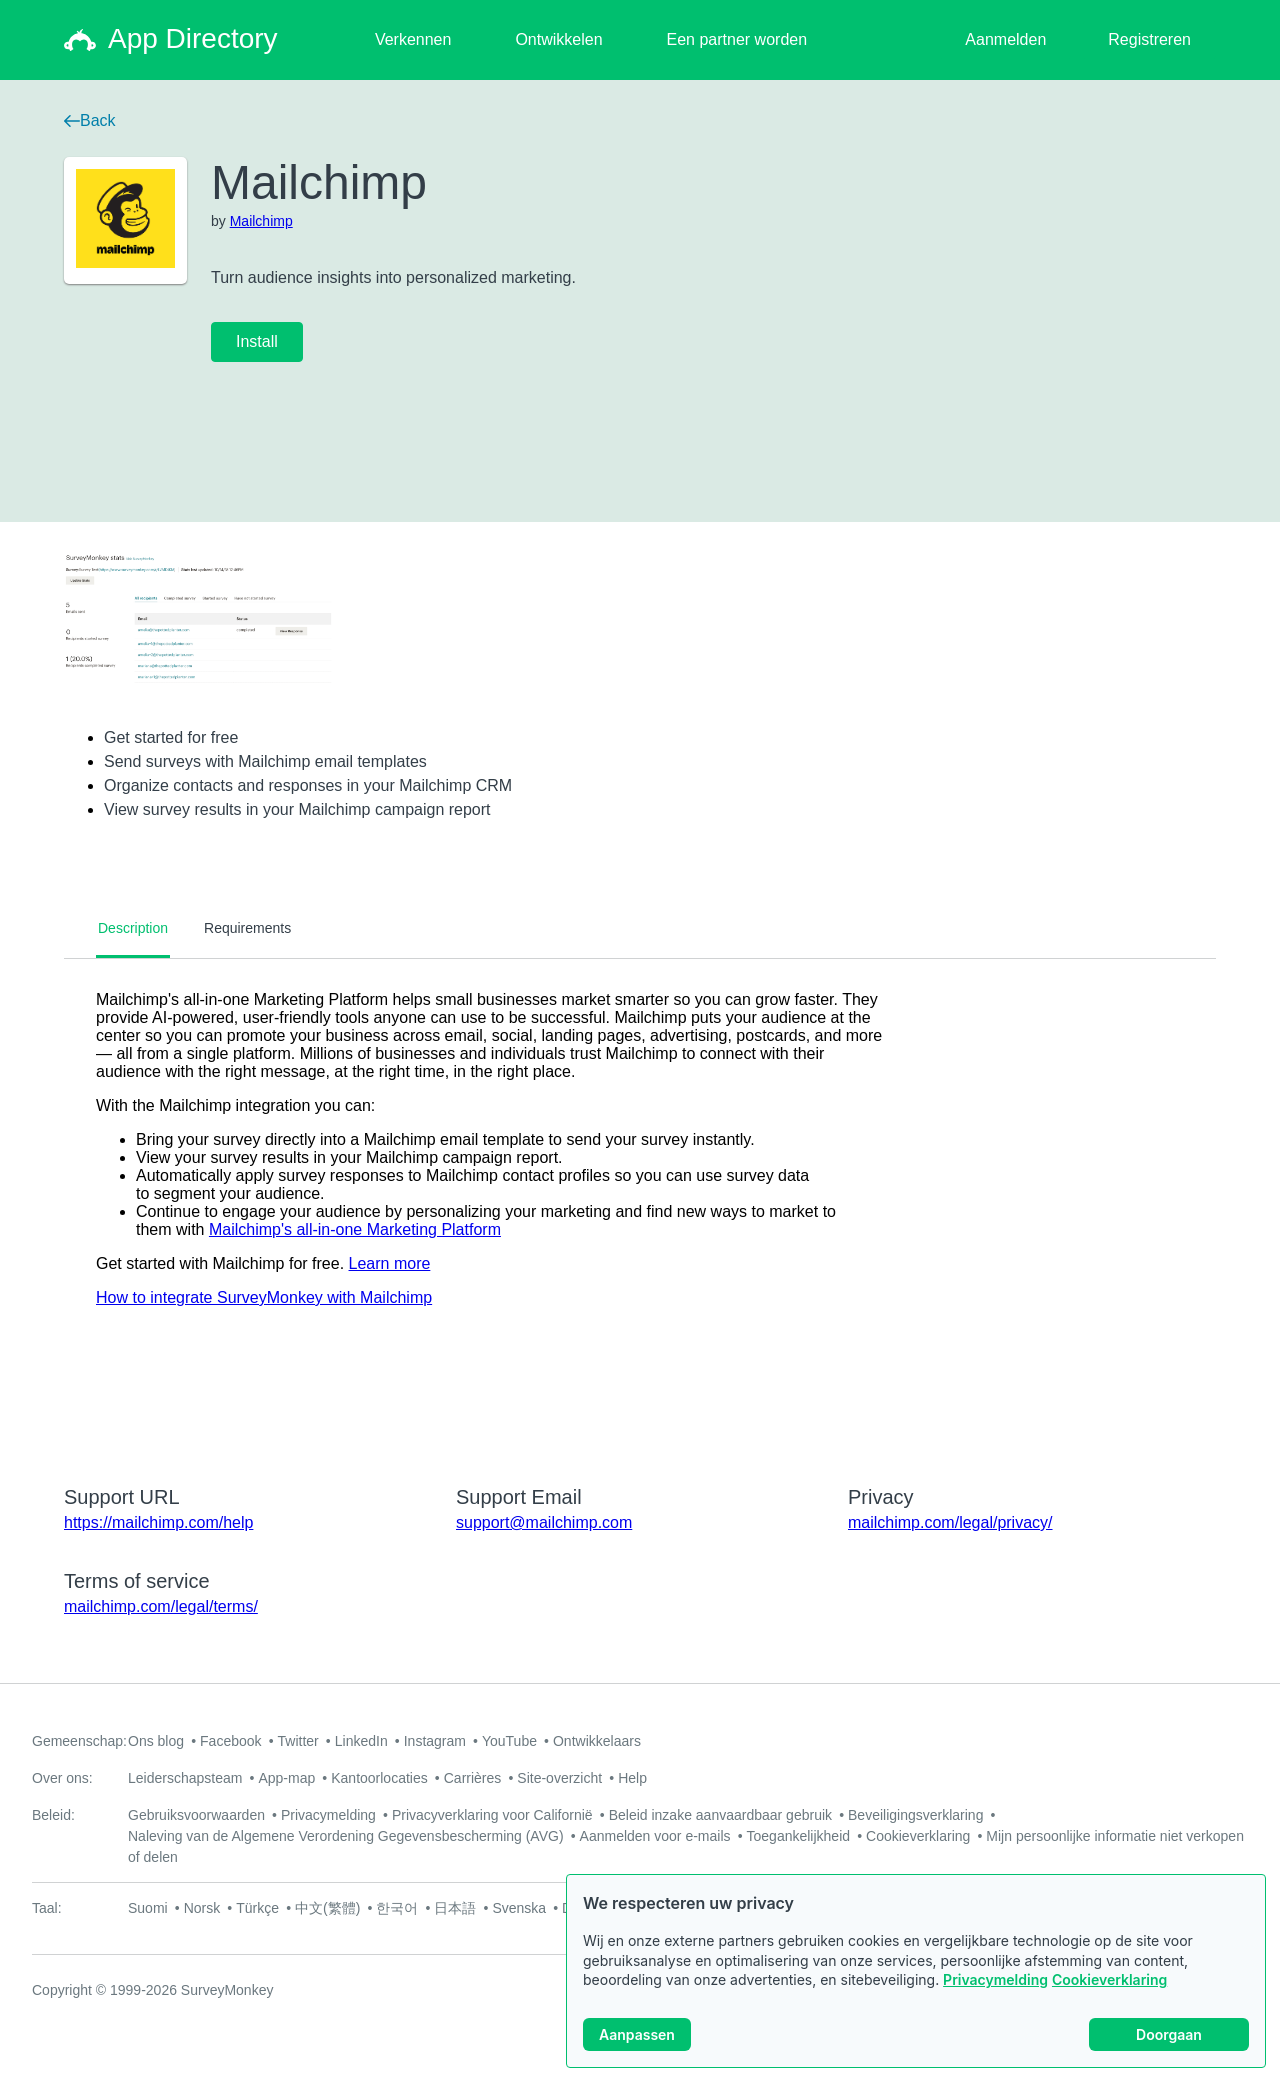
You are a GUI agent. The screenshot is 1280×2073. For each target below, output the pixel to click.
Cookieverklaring (1109, 1979)
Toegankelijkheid (799, 1836)
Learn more (390, 1263)
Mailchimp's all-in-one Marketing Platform (355, 1229)
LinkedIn (361, 1741)
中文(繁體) (327, 1908)
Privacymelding (995, 1979)
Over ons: (62, 1778)
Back (90, 120)
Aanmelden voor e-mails (655, 1836)
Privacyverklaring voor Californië (492, 1815)
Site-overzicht (559, 1778)
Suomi (148, 1908)
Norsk (202, 1908)
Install (257, 341)
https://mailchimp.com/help (158, 1522)
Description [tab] (133, 928)
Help (632, 1778)
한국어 (397, 1908)
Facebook (230, 1741)
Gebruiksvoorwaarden (196, 1815)
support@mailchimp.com (544, 1522)
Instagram (435, 1741)
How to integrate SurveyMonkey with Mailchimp (264, 1297)
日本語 (455, 1908)
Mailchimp (261, 221)
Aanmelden (1005, 39)
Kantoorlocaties (379, 1778)
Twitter (298, 1741)
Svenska (519, 1908)
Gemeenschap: (79, 1741)
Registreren (1149, 39)
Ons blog (156, 1741)
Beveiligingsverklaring (915, 1815)
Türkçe (257, 1908)
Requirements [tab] (247, 928)
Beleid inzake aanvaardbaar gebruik (720, 1815)
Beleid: (53, 1815)
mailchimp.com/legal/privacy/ (950, 1522)
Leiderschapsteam (185, 1778)
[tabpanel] (640, 1209)
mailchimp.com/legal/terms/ (161, 1606)
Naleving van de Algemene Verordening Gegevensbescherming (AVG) (346, 1836)
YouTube (509, 1741)
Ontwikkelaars (597, 1741)
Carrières (473, 1778)
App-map (286, 1778)
